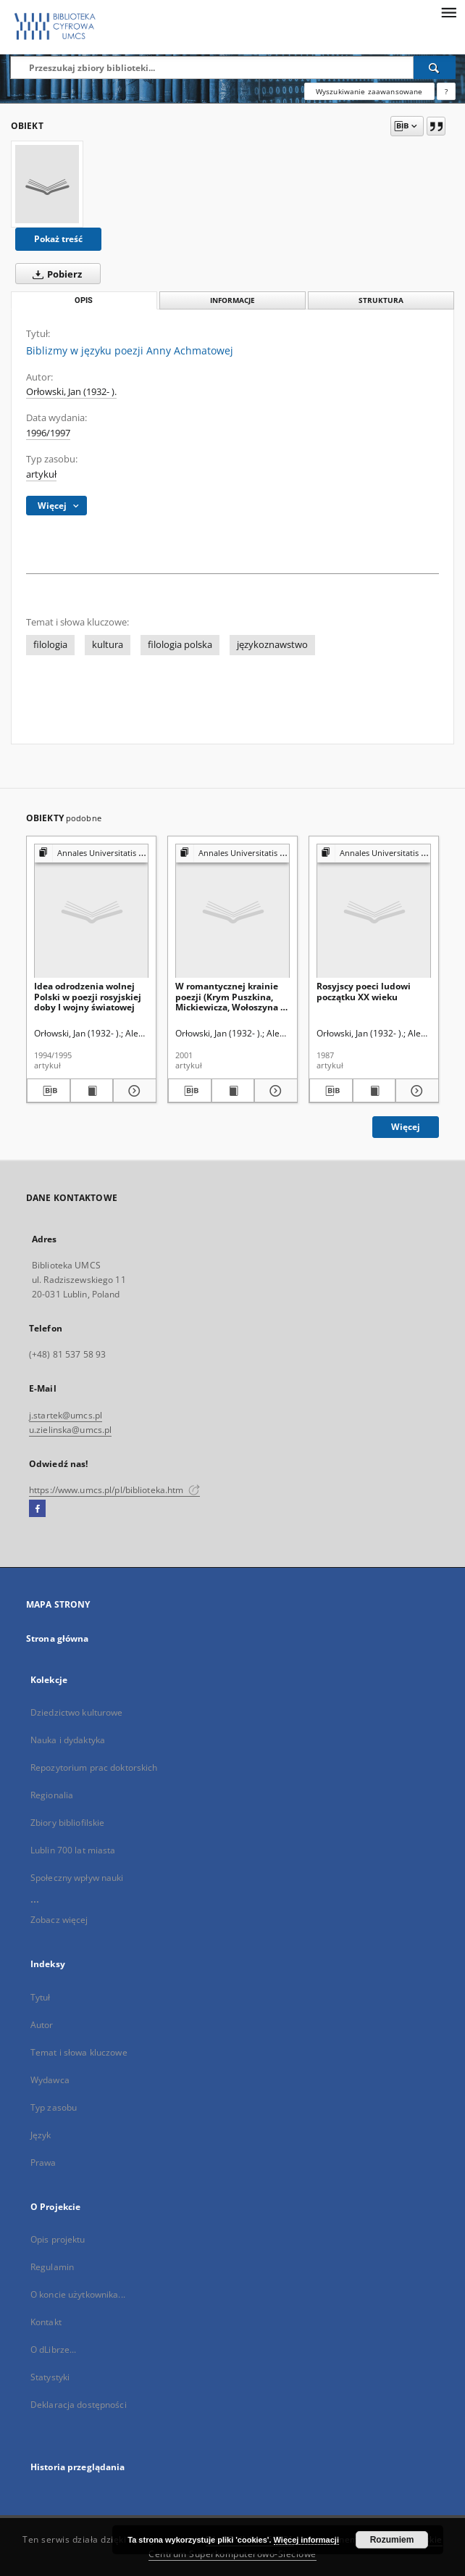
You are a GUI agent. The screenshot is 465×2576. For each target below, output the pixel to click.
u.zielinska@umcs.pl (70, 1430)
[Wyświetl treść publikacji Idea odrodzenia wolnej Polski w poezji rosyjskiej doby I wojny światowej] (92, 1090)
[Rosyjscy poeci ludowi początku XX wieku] (373, 911)
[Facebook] (37, 1509)
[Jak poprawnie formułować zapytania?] (446, 91)
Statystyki (50, 2377)
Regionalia (51, 1795)
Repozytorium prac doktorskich (93, 1767)
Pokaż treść (58, 239)
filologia (50, 645)
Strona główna (57, 1638)
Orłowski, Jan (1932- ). (71, 392)
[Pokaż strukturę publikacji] (91, 853)
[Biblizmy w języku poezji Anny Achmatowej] (47, 184)
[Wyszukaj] (435, 67)
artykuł (41, 474)
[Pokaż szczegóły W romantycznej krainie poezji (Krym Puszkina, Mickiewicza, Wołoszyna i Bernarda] (274, 1090)
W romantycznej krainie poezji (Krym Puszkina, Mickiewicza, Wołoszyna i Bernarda (229, 996)
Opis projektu (57, 2239)
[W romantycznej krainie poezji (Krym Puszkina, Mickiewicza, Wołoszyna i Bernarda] (232, 911)
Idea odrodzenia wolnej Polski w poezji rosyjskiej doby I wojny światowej (87, 996)
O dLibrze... (53, 2349)
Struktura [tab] (381, 300)
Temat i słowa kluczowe (78, 2052)
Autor (42, 2025)
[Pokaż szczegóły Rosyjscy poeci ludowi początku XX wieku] (415, 1090)
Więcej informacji (306, 2539)
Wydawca (50, 2080)
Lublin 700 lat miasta (73, 1850)
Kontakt (46, 2322)
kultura (107, 645)
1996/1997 (48, 433)
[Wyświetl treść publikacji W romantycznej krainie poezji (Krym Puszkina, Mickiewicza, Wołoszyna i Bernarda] (233, 1090)
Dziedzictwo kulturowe (76, 1712)
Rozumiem (392, 2540)
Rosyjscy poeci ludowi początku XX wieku (364, 991)
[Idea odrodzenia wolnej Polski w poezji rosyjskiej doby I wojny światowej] (91, 911)
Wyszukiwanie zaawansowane (369, 91)
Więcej (405, 1127)
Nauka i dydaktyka (67, 1740)
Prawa (43, 2162)
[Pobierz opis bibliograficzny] (49, 1090)
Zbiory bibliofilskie (67, 1822)
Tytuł (40, 1997)
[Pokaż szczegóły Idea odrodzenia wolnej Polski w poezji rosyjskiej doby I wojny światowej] (133, 1090)
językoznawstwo (272, 645)
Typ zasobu (53, 2107)
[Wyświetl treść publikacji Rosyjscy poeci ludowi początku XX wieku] (374, 1090)
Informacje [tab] (232, 300)
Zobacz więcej (59, 1920)
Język (40, 2135)
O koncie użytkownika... (77, 2294)
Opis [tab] (84, 300)
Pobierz (54, 274)
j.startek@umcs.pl (65, 1415)
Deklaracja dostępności (78, 2404)
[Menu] (448, 11)
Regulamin (52, 2267)
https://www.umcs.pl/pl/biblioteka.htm (114, 1490)
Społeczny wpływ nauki (77, 1877)
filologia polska (180, 645)
